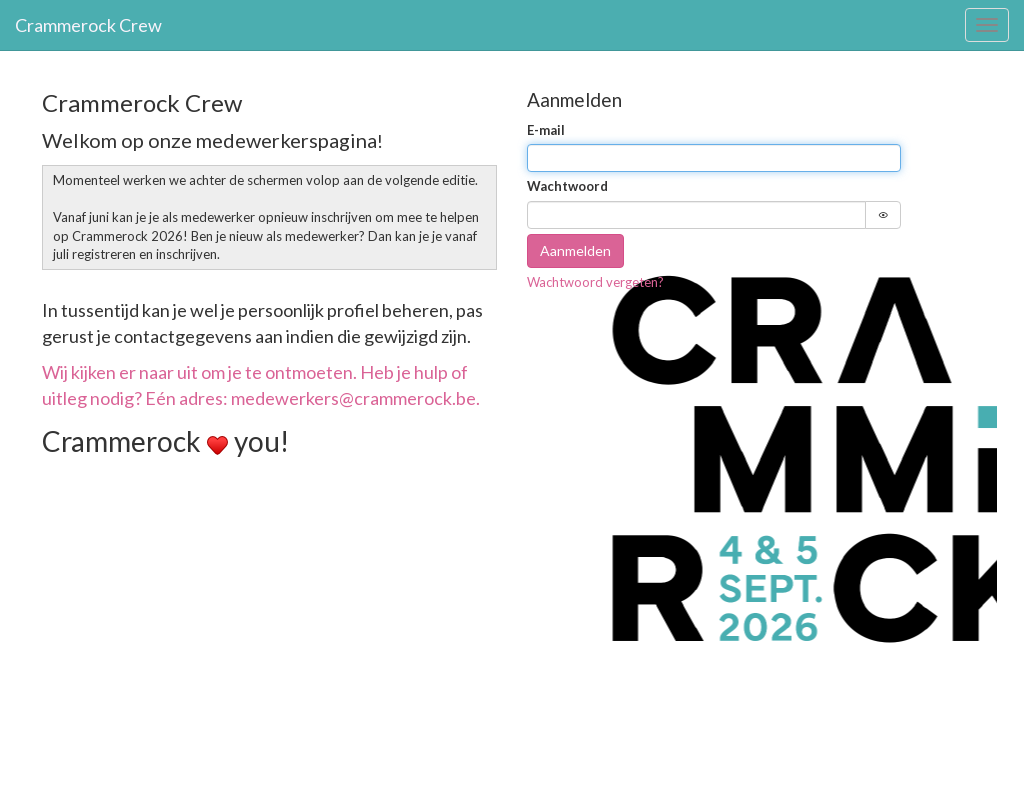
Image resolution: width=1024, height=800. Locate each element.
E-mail (546, 130)
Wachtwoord (567, 186)
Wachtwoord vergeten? (595, 282)
